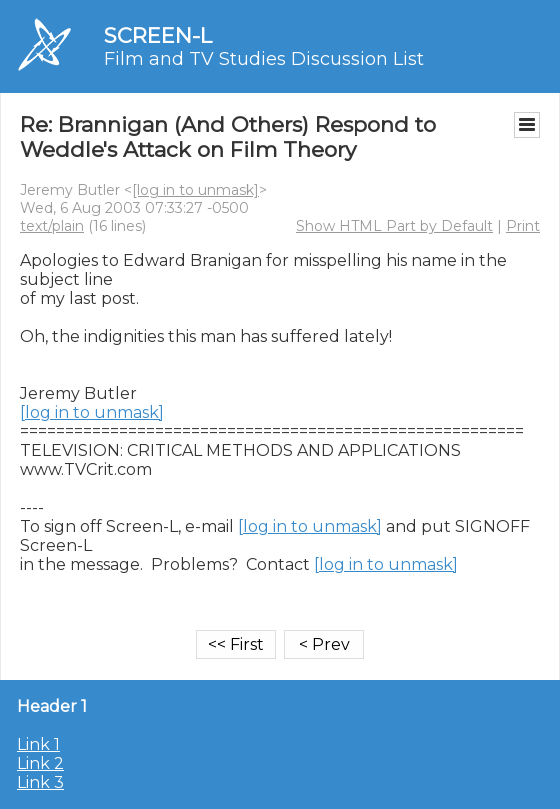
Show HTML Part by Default (394, 226)
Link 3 (40, 782)
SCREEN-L (158, 35)
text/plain (52, 226)
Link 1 (38, 744)
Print (523, 226)
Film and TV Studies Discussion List (264, 59)
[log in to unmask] (195, 190)
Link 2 (40, 763)
